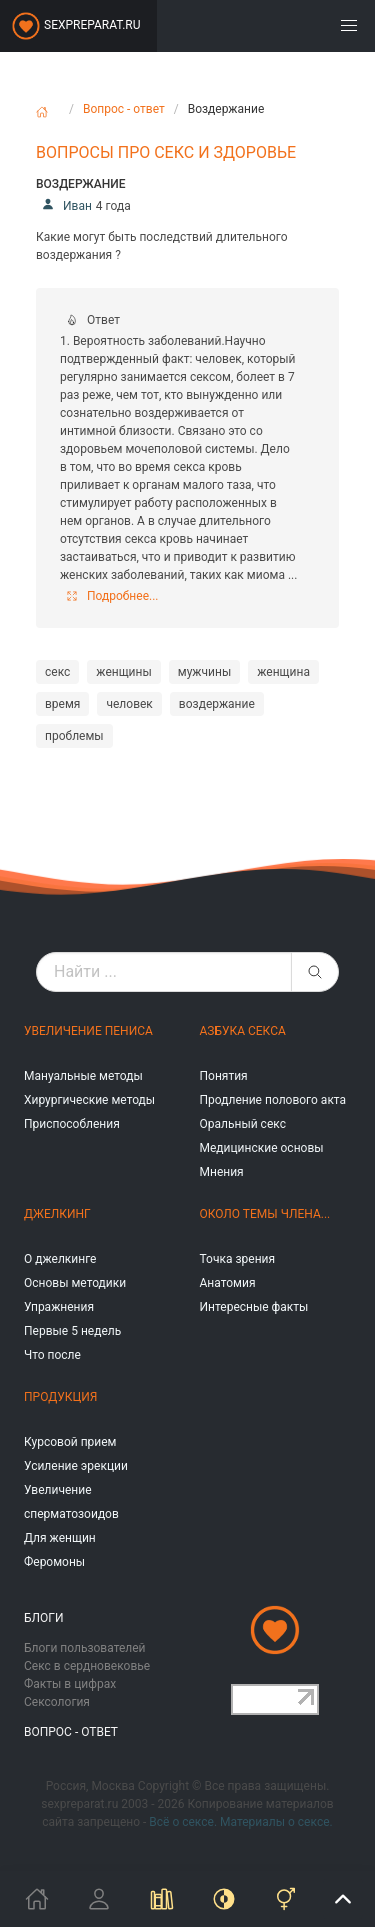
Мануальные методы (83, 1076)
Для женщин (60, 1538)
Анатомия (228, 1283)
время (62, 704)
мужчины (204, 672)
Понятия (224, 1076)
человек (129, 704)
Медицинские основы (262, 1148)
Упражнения (59, 1307)
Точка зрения (238, 1259)
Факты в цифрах (70, 1684)
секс (57, 672)
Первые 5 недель (72, 1331)
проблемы (74, 736)
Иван (64, 206)
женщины (123, 672)
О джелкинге (60, 1259)
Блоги (44, 1618)
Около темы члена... (265, 1214)
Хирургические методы (89, 1100)
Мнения (222, 1172)
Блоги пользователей (85, 1648)
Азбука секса (243, 1031)
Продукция (60, 1397)
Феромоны (54, 1562)
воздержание (217, 704)
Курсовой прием (70, 1442)
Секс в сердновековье (87, 1666)
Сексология (57, 1702)
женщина (283, 672)
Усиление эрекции (76, 1466)
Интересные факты (254, 1307)
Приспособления (72, 1124)
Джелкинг (57, 1214)
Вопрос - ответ (124, 109)
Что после (52, 1355)
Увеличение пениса (88, 1031)
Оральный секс (243, 1124)
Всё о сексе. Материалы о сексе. (240, 1822)
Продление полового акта (273, 1100)
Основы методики (75, 1283)
